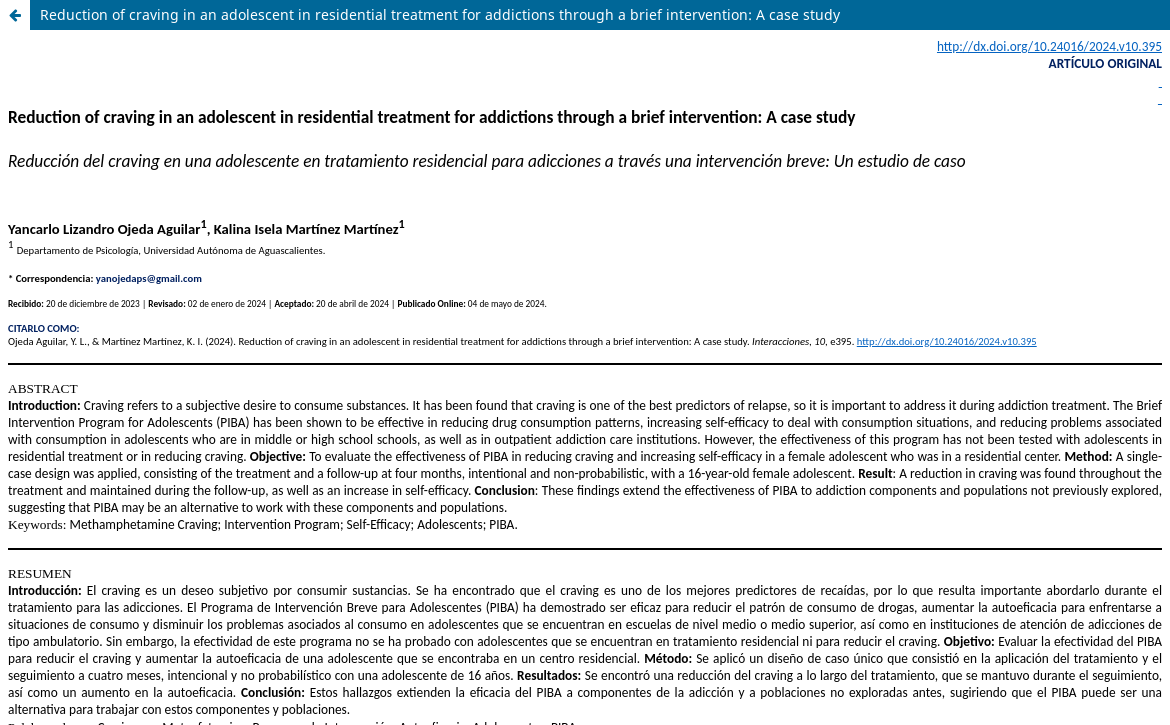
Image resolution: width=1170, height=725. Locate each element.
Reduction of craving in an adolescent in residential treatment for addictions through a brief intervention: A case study (440, 14)
